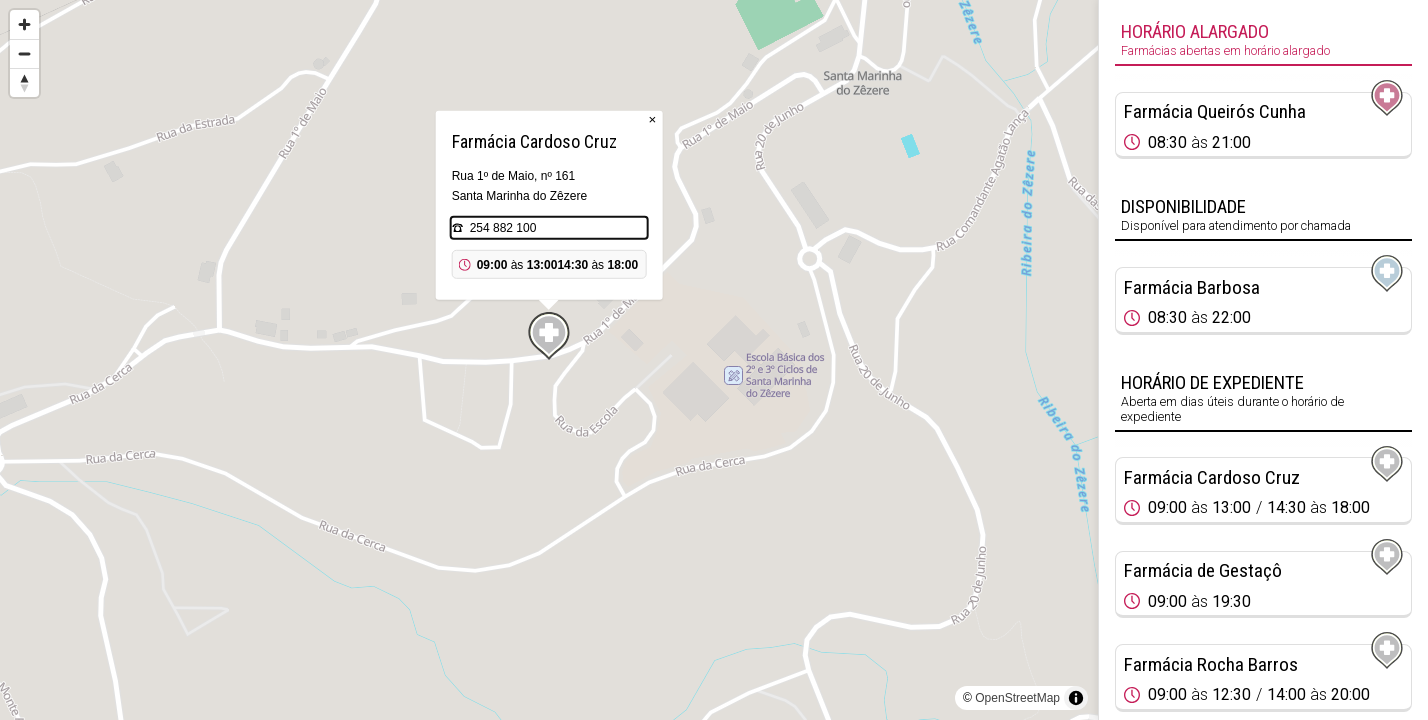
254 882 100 (503, 228)
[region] (549, 360)
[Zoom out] (24, 53)
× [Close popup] (653, 119)
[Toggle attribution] (1076, 698)
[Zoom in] (24, 24)
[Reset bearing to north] (24, 82)
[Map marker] (549, 336)
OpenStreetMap (1017, 698)
